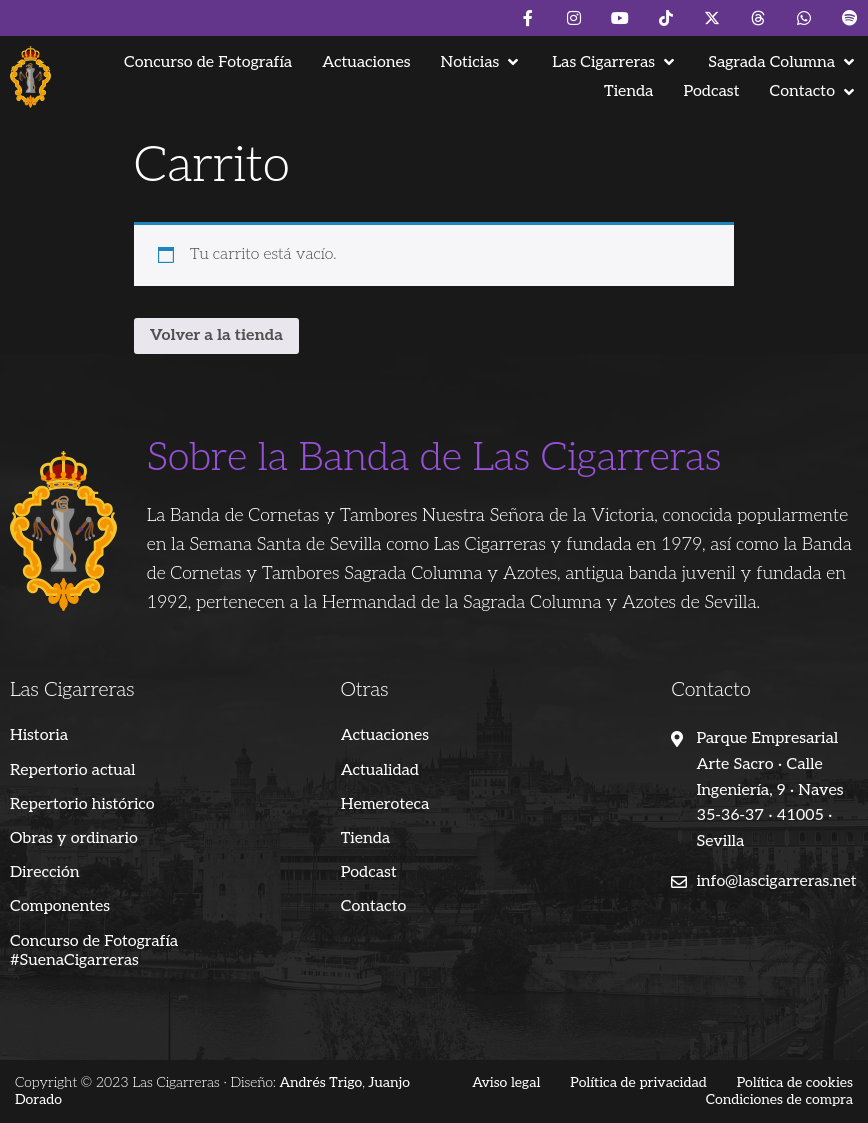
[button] (482, 62)
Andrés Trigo (320, 1082)
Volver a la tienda (216, 335)
